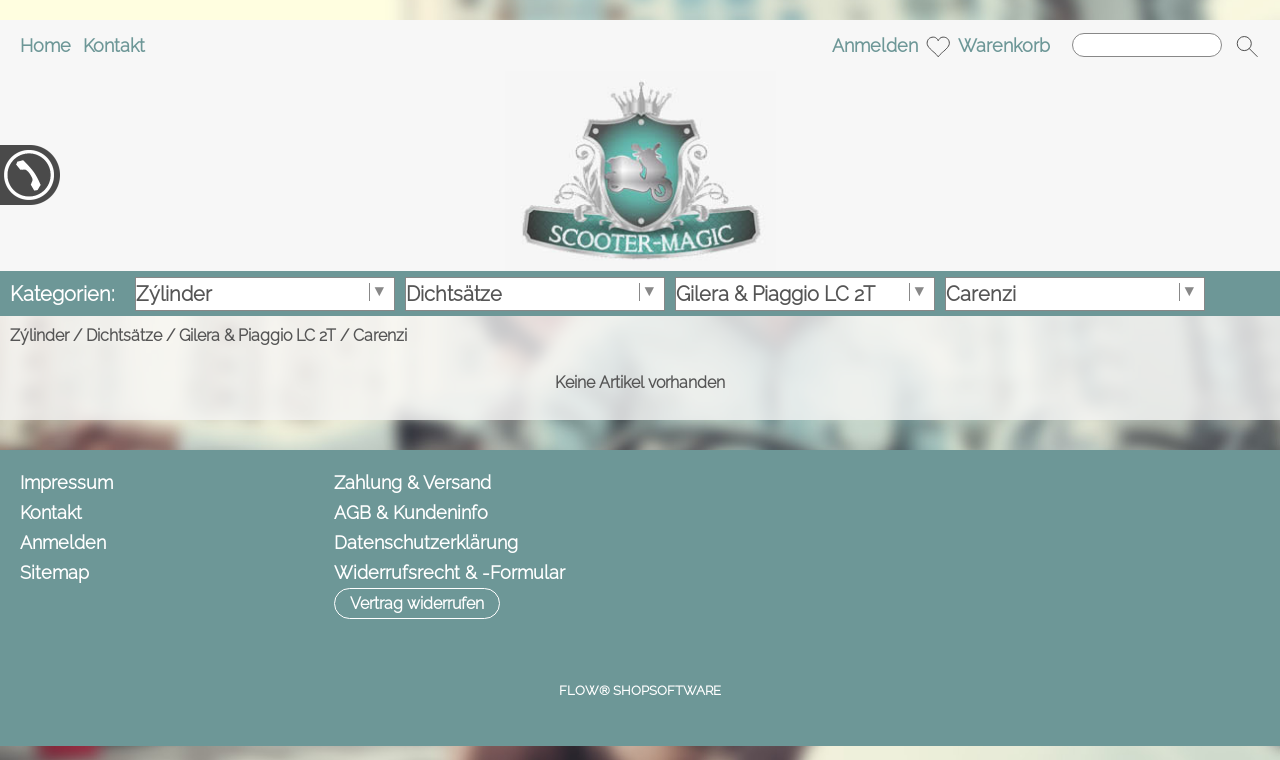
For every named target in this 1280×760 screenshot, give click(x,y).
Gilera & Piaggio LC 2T (257, 335)
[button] (1247, 46)
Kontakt (114, 45)
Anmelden (875, 45)
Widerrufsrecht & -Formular (449, 572)
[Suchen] (1147, 45)
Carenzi (380, 335)
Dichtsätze (124, 335)
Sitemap (54, 572)
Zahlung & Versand (412, 482)
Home (45, 45)
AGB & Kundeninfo (411, 512)
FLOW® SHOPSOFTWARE (640, 690)
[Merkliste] (938, 46)
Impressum (66, 482)
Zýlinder (39, 335)
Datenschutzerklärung (426, 542)
